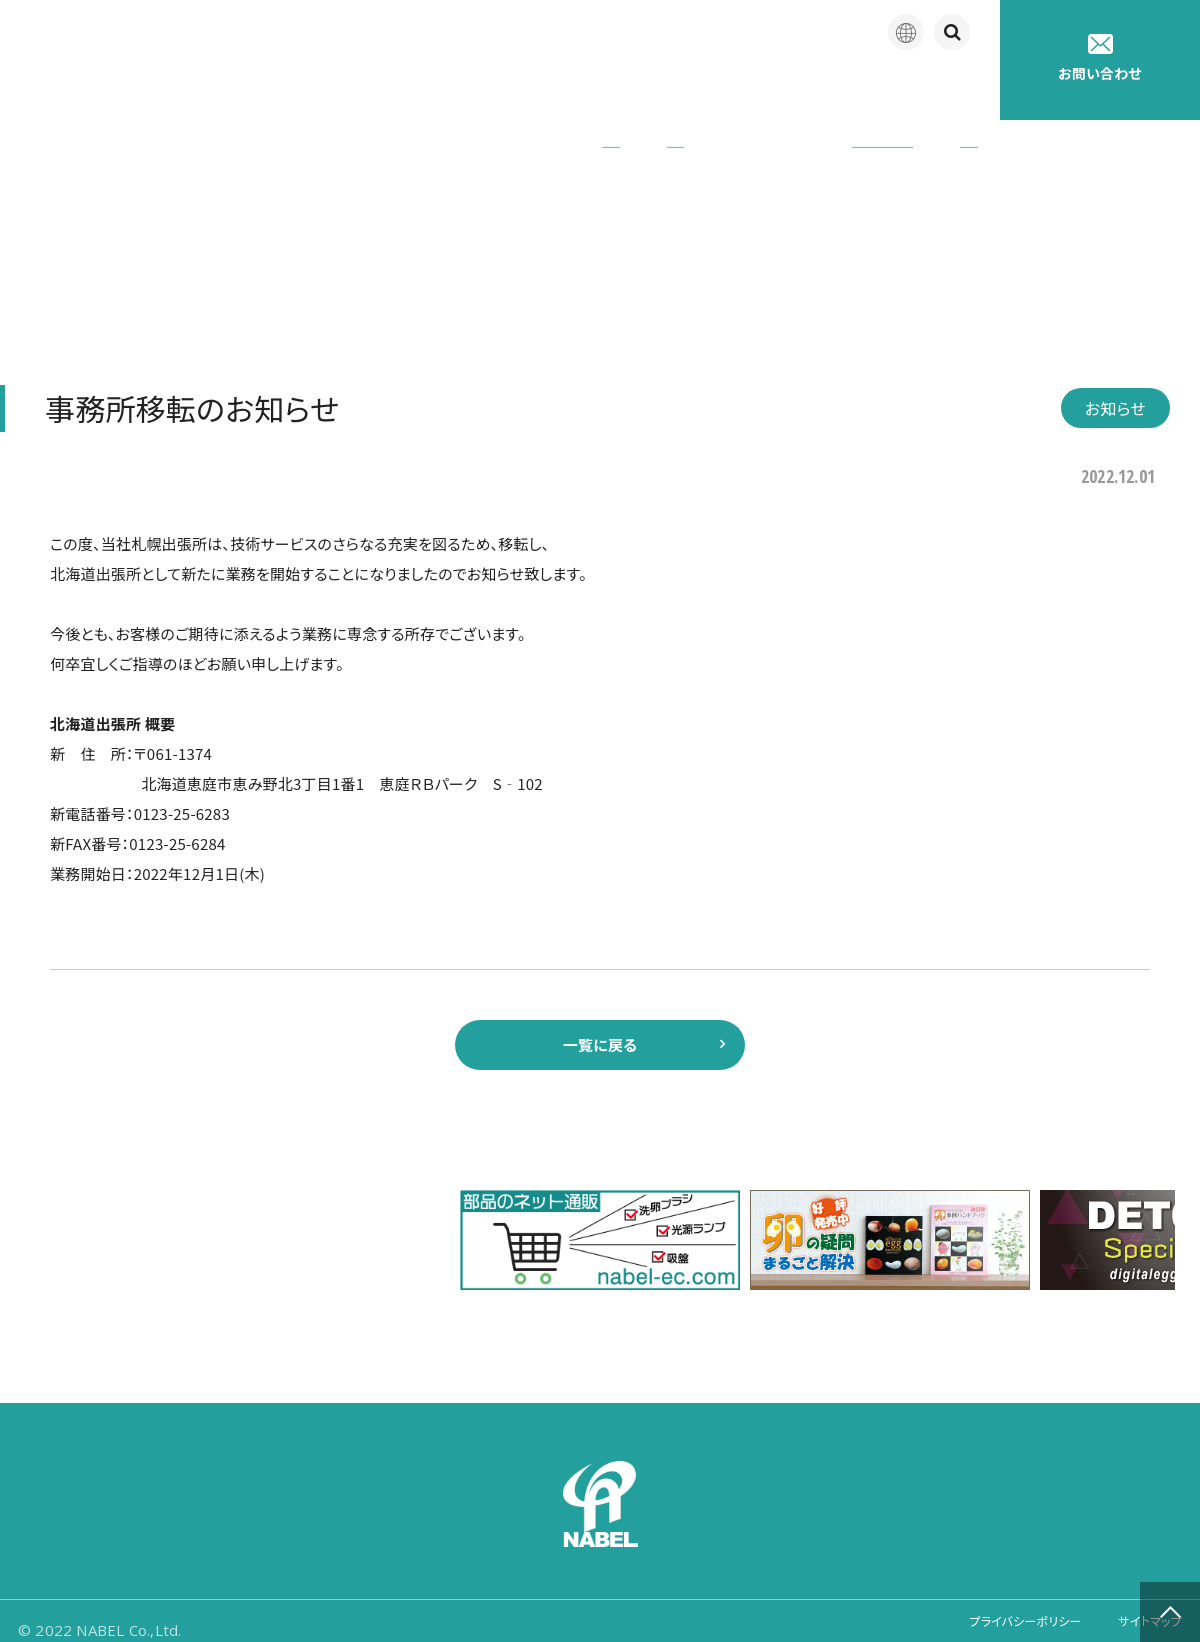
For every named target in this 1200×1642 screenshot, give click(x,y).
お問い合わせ (1100, 58)
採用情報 (944, 89)
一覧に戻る (599, 1022)
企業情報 (408, 89)
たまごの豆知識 (813, 89)
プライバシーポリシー (996, 1611)
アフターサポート (656, 89)
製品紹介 (519, 89)
